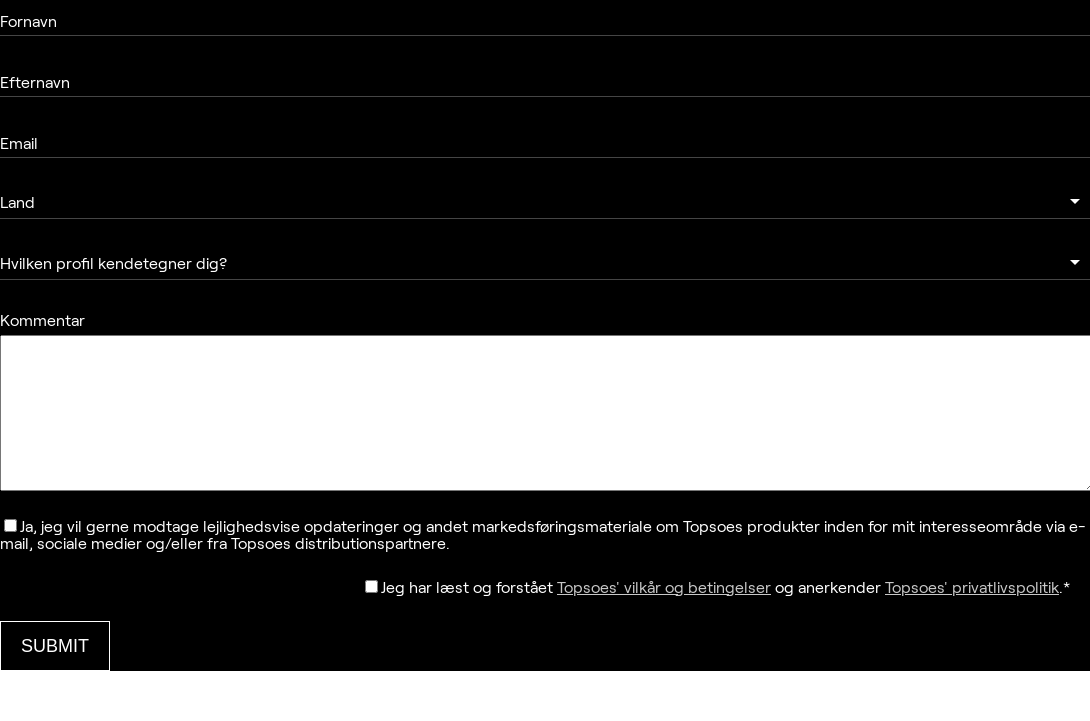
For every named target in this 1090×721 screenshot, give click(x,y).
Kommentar (42, 320)
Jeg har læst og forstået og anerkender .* (725, 617)
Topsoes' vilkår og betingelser (664, 617)
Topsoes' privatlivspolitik (972, 617)
